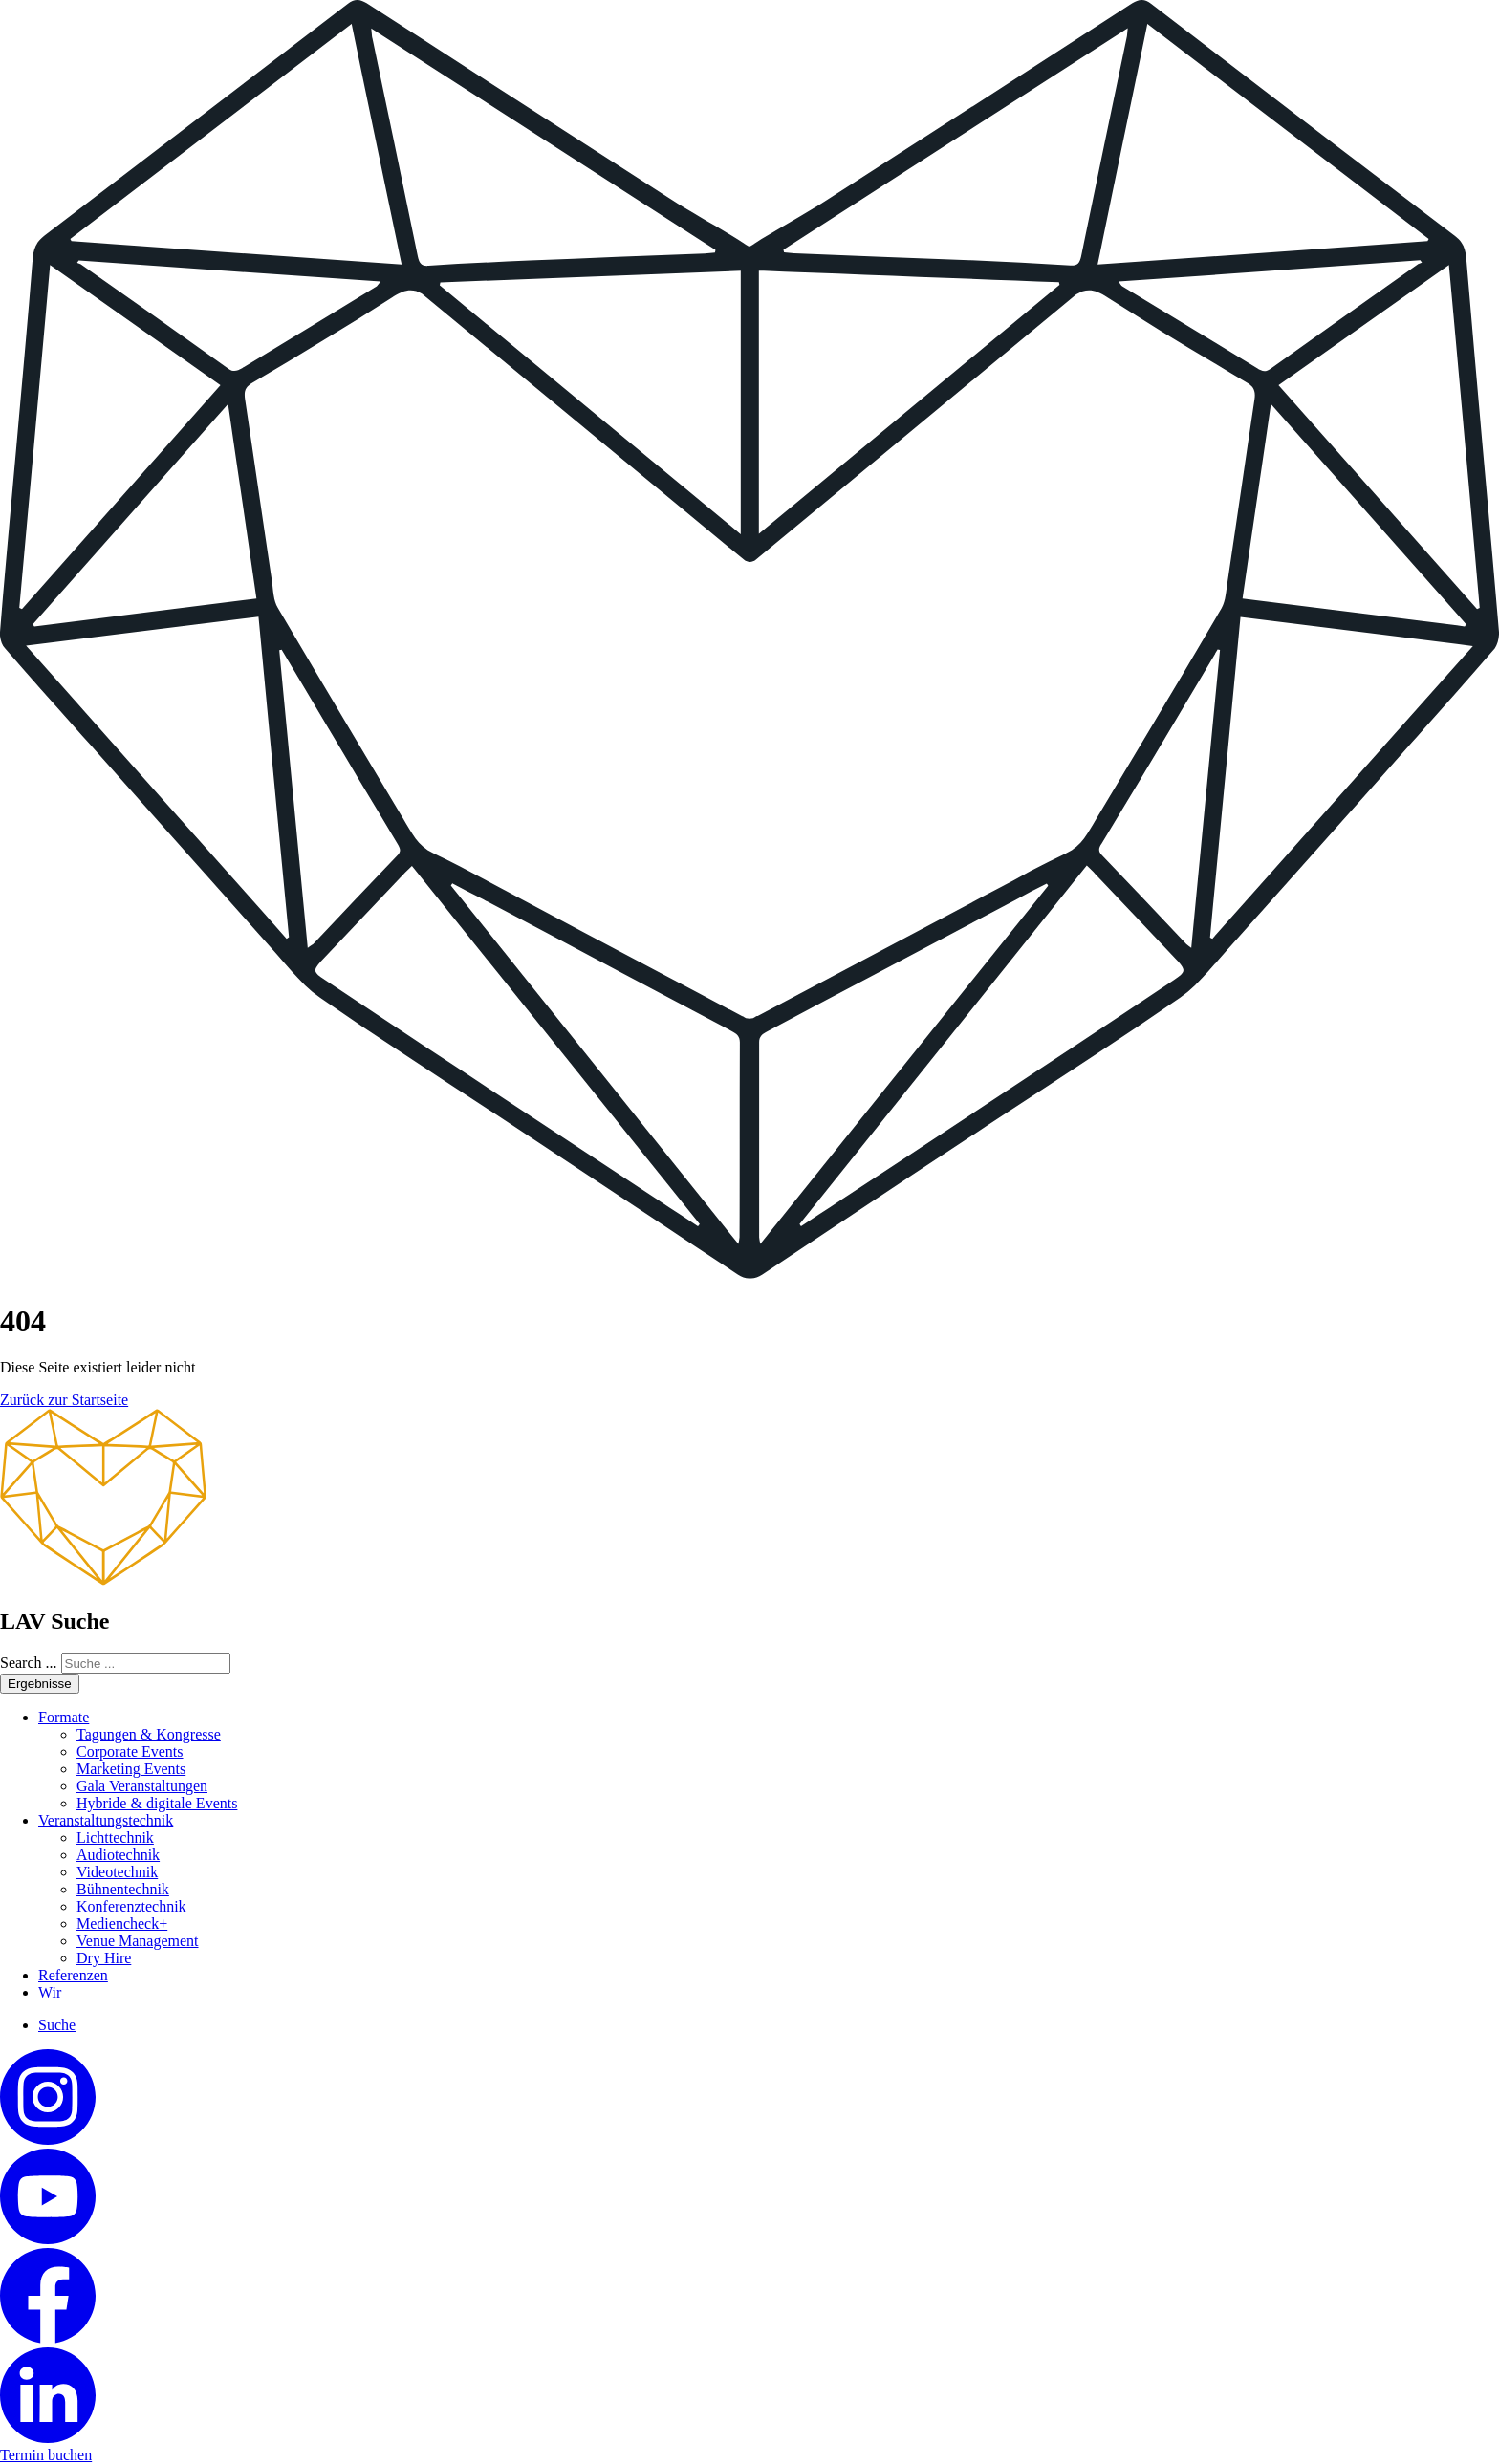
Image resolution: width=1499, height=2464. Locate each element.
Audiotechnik (118, 1855)
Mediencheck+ (121, 1923)
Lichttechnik (115, 1837)
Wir (49, 1992)
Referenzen (73, 1975)
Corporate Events (130, 1751)
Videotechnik (117, 1872)
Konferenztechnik (131, 1906)
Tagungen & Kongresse (148, 1734)
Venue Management (137, 1941)
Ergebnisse (40, 1683)
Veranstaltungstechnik (105, 1820)
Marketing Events (130, 1769)
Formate (63, 1717)
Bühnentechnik (122, 1889)
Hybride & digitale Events (156, 1803)
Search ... (28, 1662)
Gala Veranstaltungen (141, 1786)
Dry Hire (103, 1958)
